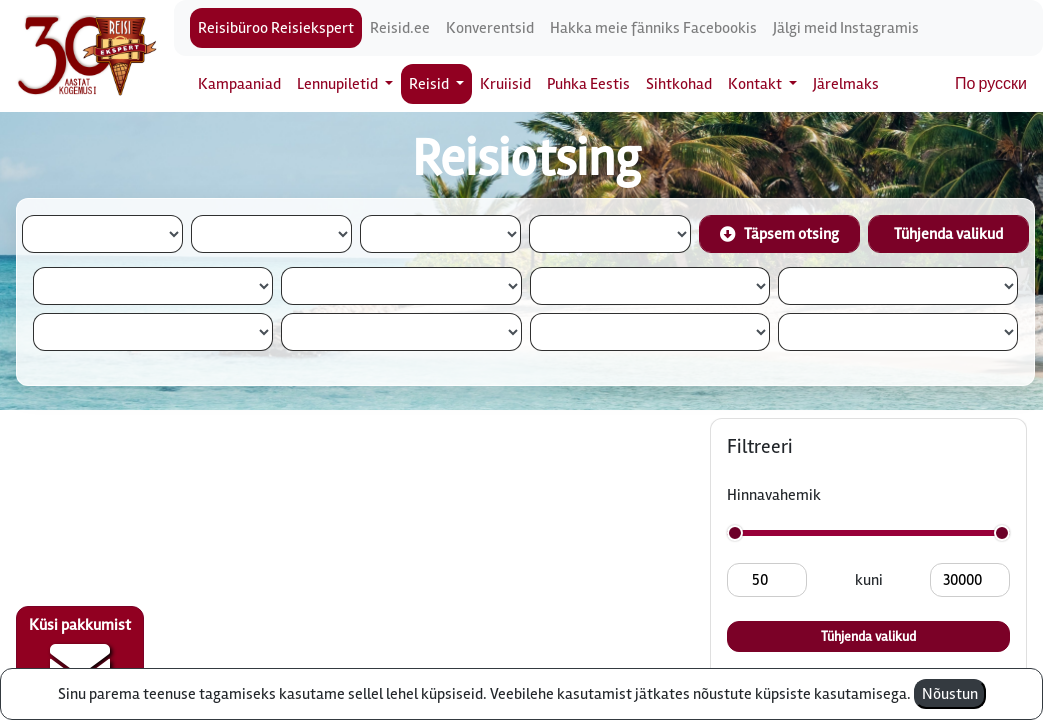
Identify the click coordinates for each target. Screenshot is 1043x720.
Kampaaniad (239, 84)
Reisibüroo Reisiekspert (276, 28)
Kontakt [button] (756, 84)
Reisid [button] (430, 84)
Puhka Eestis (588, 84)
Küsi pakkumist (80, 656)
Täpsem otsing (779, 234)
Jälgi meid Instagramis (846, 28)
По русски (991, 84)
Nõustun (950, 694)
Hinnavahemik (774, 495)
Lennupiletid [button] (339, 84)
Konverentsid (490, 28)
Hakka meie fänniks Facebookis (653, 28)
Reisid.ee (400, 28)
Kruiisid (505, 84)
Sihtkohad (679, 84)
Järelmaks (846, 84)
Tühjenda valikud (948, 234)
